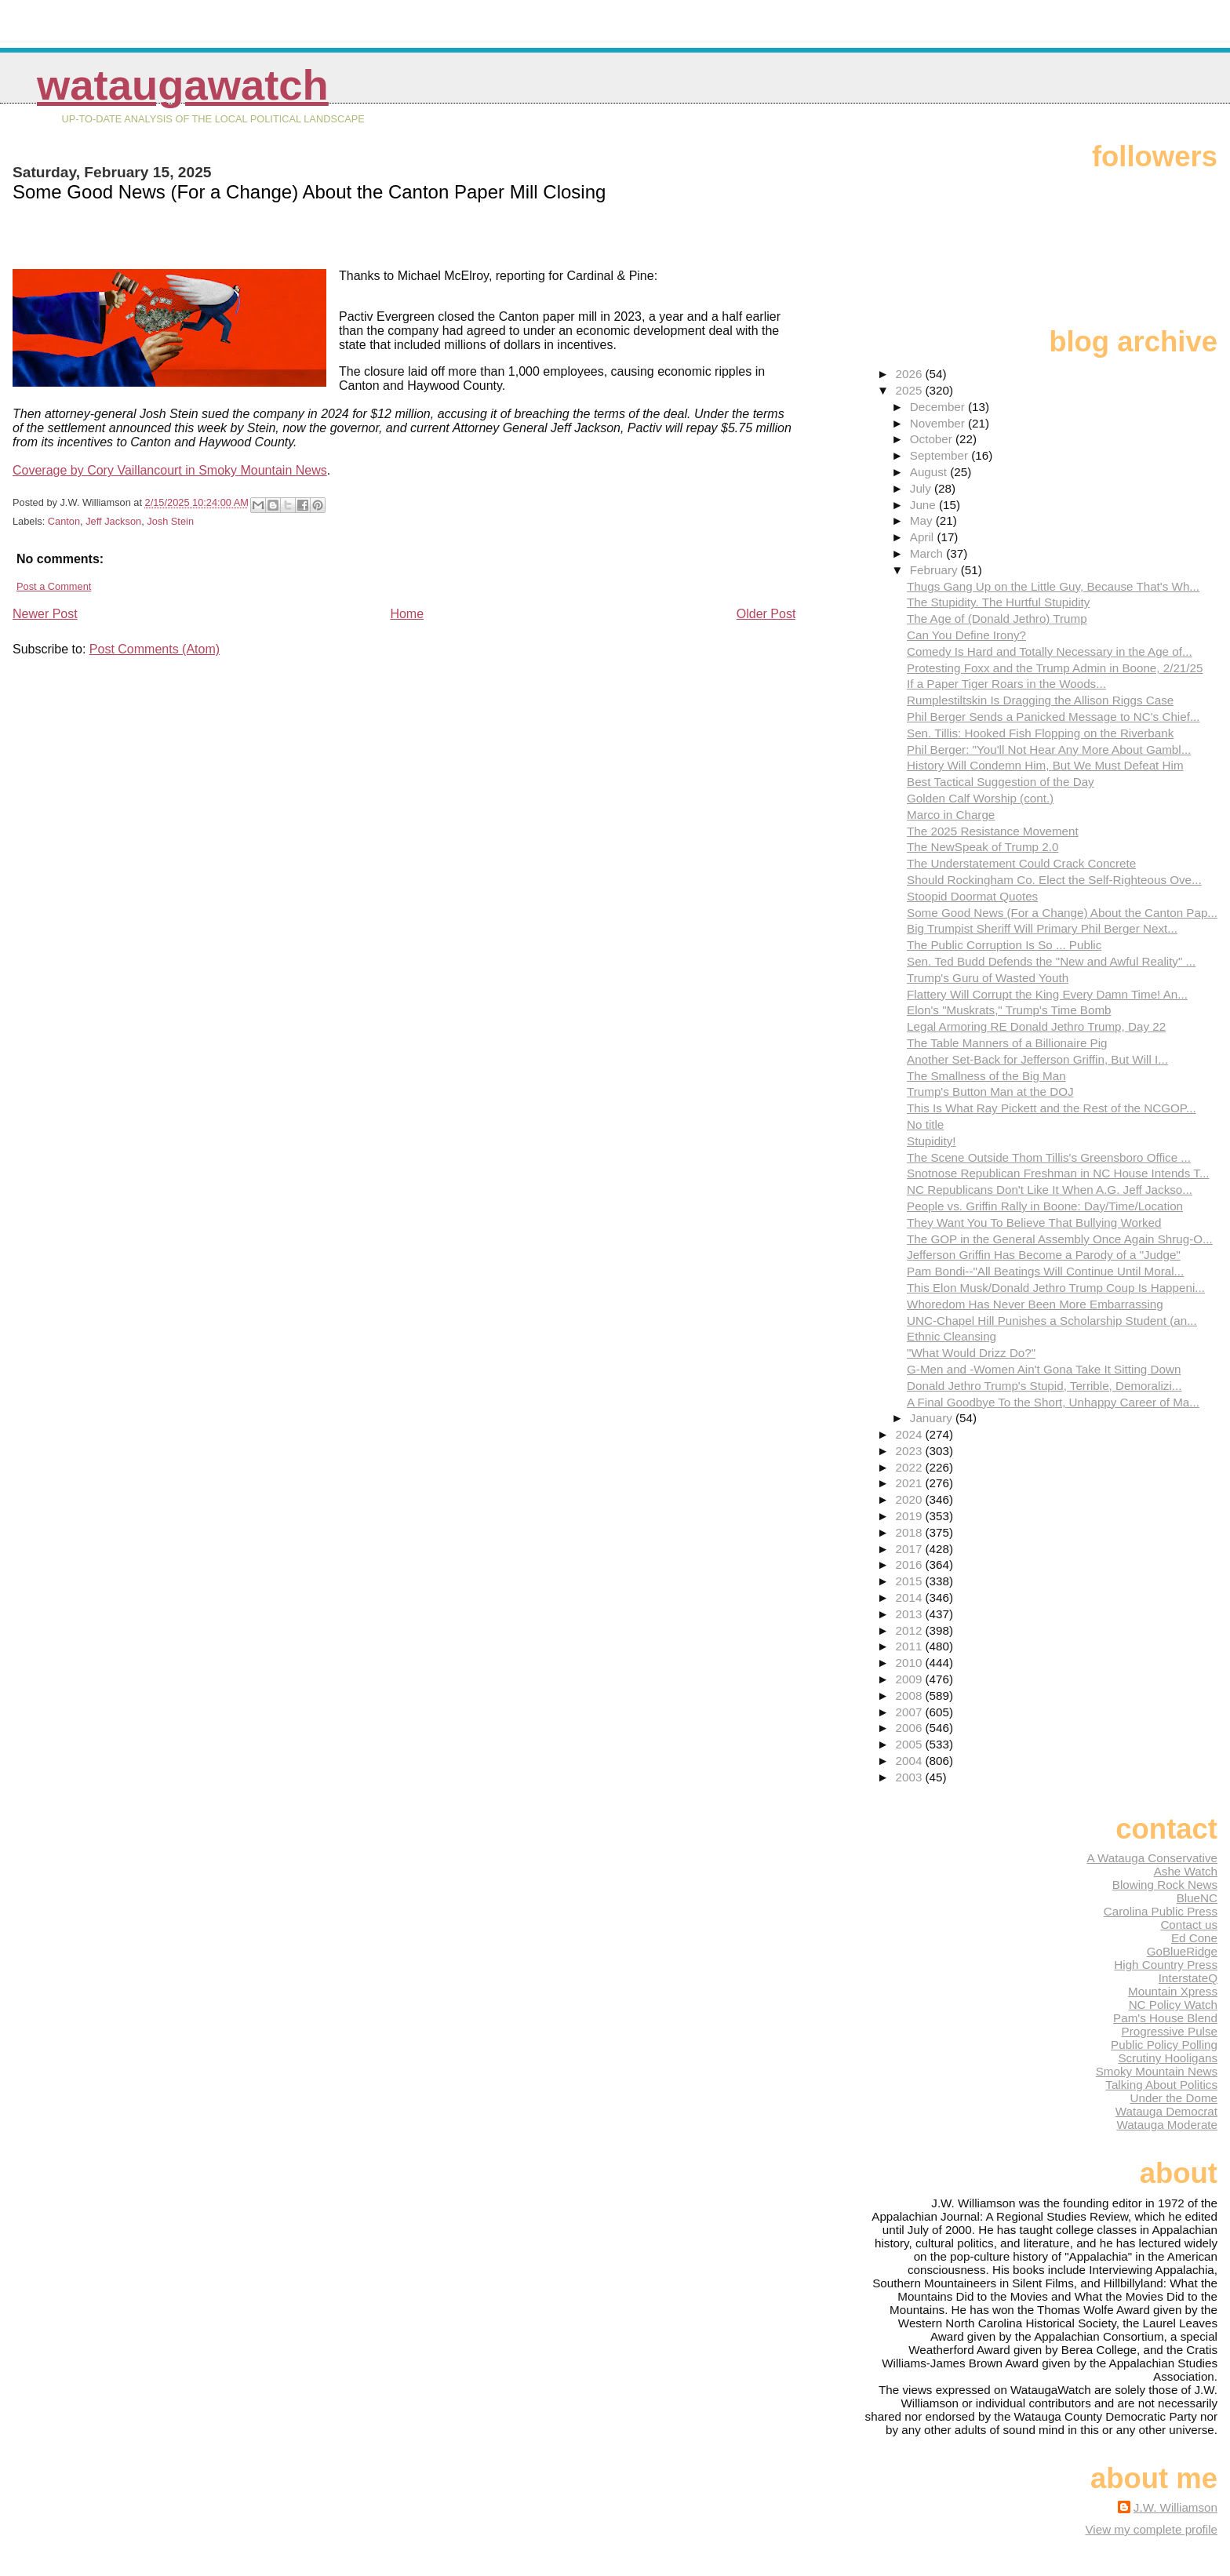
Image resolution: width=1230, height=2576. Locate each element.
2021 (911, 1483)
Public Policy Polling (1164, 2044)
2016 (911, 1564)
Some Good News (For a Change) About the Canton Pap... (1062, 912)
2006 (911, 1727)
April (923, 537)
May (923, 520)
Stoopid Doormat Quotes (972, 896)
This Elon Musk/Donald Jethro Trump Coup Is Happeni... (1056, 1287)
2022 (911, 1467)
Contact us (1188, 1924)
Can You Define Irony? (966, 635)
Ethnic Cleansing (951, 1336)
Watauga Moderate (1166, 2124)
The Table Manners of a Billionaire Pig (1007, 1043)
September (941, 455)
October (932, 439)
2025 (911, 390)
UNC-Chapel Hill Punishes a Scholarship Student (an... (1052, 1320)
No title (925, 1124)
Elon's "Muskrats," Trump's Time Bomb (1009, 1010)
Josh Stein (170, 521)
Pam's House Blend (1165, 2018)
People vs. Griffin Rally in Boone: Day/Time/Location (1045, 1206)
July (922, 488)
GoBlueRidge (1182, 1951)
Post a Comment (53, 586)
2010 (911, 1662)
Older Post (766, 613)
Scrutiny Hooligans (1167, 2058)
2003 (911, 1777)
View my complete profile (1151, 2529)
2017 (911, 1548)
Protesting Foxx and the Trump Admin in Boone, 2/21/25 (1055, 668)
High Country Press (1165, 1964)
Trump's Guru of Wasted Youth (987, 977)
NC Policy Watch (1173, 2004)
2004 (911, 1760)
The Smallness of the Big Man (986, 1075)
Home (407, 613)
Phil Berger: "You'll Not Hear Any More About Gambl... (1049, 749)
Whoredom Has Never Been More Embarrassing (1035, 1304)
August (930, 471)
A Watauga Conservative (1151, 1858)
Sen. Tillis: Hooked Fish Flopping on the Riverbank (1040, 733)
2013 (911, 1614)
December (939, 406)
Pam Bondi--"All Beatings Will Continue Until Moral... (1045, 1271)
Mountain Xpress (1172, 1991)
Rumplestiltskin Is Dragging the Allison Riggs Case (1040, 700)
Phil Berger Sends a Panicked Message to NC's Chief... (1053, 716)
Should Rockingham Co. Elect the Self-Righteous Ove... (1054, 879)
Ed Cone (1194, 1938)
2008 (911, 1695)
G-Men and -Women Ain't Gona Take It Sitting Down (1044, 1369)
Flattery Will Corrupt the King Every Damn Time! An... (1047, 994)
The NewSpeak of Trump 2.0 (982, 846)
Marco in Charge (951, 814)
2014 (911, 1597)
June (924, 504)
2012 (911, 1630)
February (935, 570)
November (939, 423)
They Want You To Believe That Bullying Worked (1034, 1222)
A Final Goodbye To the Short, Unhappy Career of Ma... (1053, 1402)
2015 (911, 1581)
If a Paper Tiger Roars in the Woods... (1006, 683)
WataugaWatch (183, 85)
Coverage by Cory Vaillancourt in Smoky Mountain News (170, 470)
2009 (911, 1679)
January (932, 1417)
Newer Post (45, 613)
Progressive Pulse (1169, 2031)
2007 (911, 1712)
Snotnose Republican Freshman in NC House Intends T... (1058, 1173)
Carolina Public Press (1160, 1911)
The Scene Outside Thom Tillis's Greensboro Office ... (1049, 1157)
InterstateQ (1188, 1978)
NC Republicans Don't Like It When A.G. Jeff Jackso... (1049, 1189)
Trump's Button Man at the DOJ (990, 1091)
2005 (911, 1744)
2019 (911, 1516)
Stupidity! (931, 1141)
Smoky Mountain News (1156, 2071)
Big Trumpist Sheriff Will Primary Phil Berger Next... (1042, 928)
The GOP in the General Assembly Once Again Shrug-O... (1060, 1239)
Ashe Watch (1185, 1871)
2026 (911, 373)
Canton (64, 521)
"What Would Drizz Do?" (971, 1352)
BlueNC (1197, 1898)
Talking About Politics (1161, 2084)
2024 (911, 1434)
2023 (911, 1450)
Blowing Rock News (1164, 1884)
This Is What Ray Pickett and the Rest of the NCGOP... (1051, 1108)
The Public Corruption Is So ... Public (1004, 944)
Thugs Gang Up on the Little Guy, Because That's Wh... (1053, 586)
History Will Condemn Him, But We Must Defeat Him (1045, 765)
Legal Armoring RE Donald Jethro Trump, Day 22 (1036, 1026)
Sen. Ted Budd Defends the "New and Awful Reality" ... (1051, 961)
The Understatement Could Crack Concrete (1021, 863)
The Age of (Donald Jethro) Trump (997, 618)
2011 (911, 1646)
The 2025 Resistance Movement (993, 831)
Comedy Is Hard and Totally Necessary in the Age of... (1049, 651)
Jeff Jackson (113, 521)
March (928, 553)
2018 (911, 1532)
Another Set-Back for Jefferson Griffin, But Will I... (1037, 1059)
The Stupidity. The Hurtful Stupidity (998, 602)
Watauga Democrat (1166, 2111)
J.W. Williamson (1175, 2507)
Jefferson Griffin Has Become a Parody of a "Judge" (1044, 1254)
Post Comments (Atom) (154, 649)
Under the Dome (1173, 2098)
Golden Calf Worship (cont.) (980, 798)
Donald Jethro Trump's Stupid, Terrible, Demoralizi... (1044, 1385)
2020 (911, 1499)
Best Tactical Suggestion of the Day (1000, 781)
